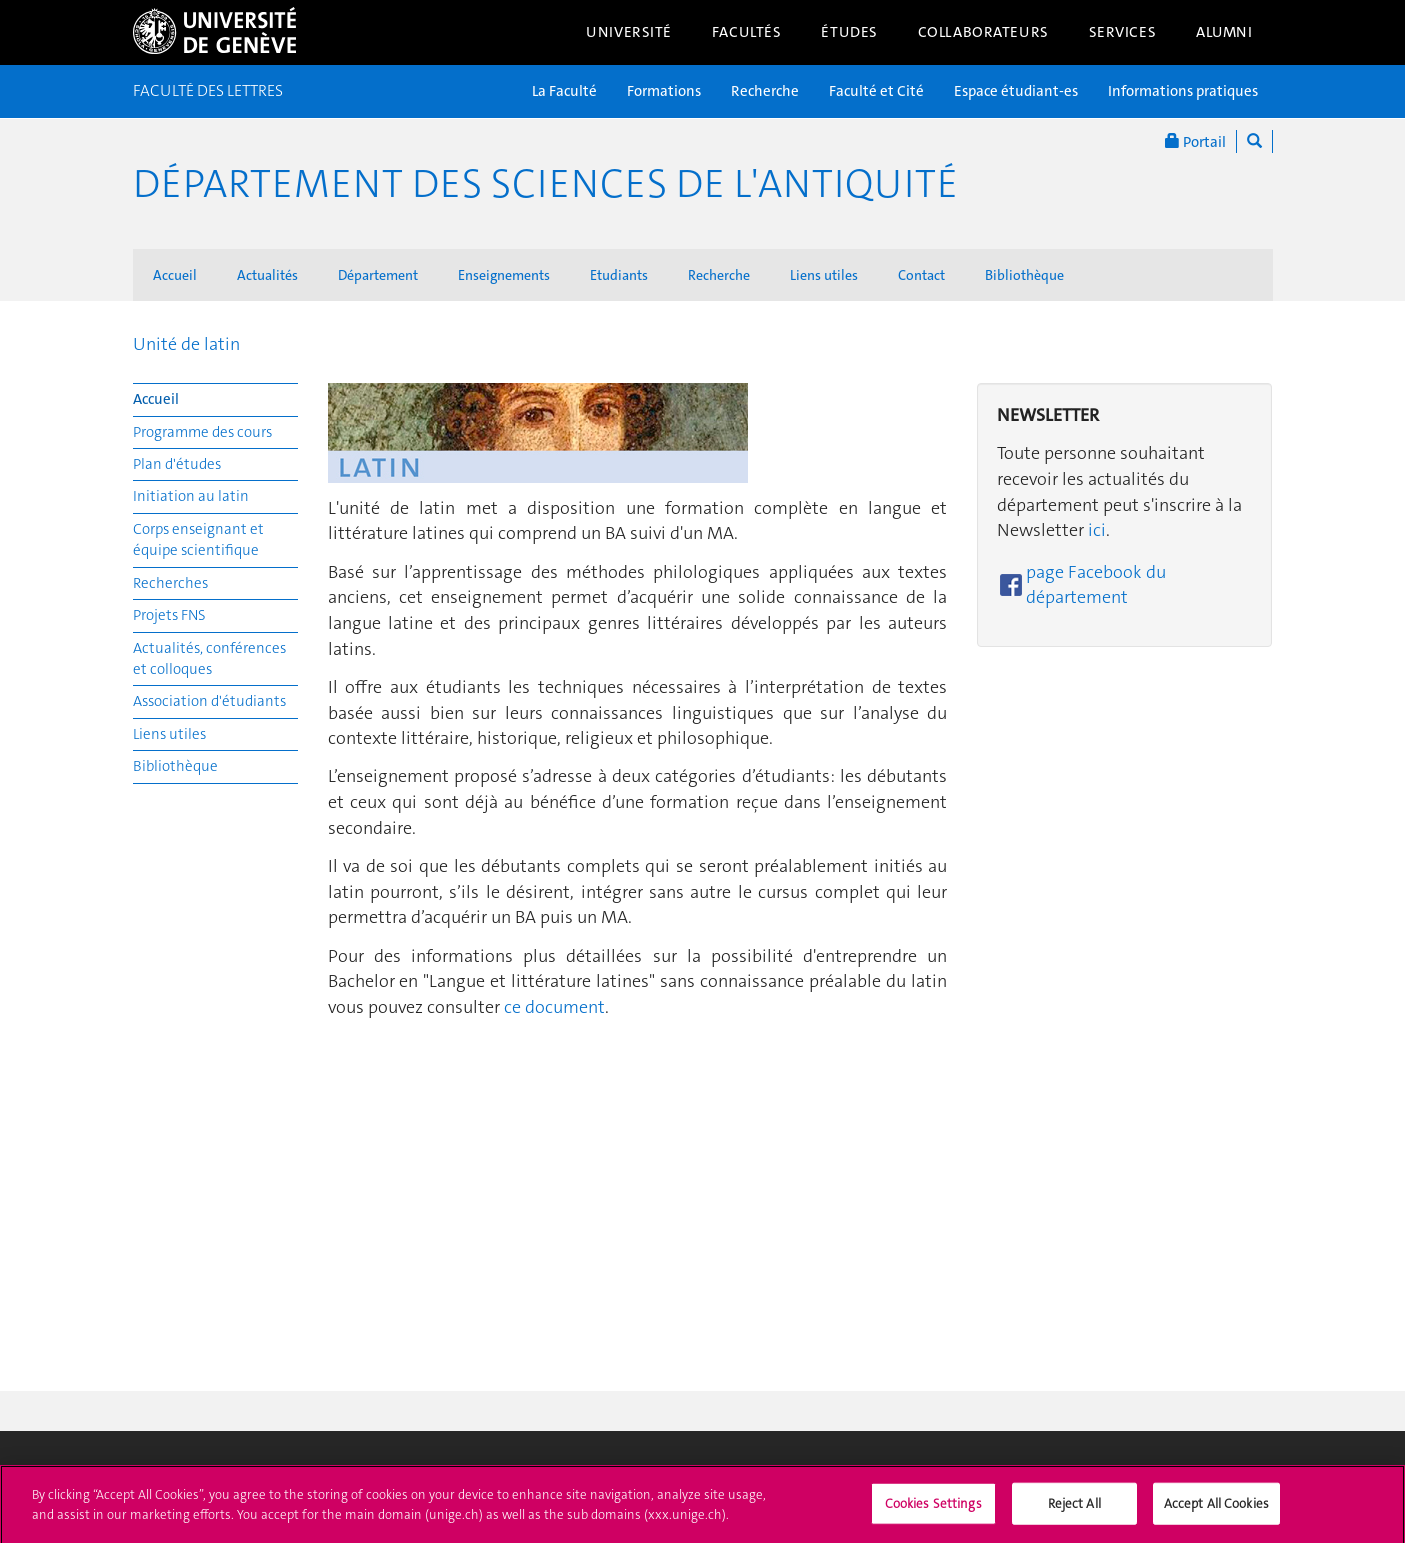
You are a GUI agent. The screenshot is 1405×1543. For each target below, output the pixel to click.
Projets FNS (169, 615)
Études (849, 32)
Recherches (170, 583)
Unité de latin (186, 344)
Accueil (175, 275)
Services (1123, 32)
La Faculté (564, 91)
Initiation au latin (191, 496)
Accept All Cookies (1216, 1510)
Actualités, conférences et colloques (209, 658)
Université (629, 32)
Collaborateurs (983, 32)
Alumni (1224, 32)
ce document (554, 1007)
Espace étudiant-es (1016, 91)
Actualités (267, 275)
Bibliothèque (1024, 275)
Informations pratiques (1183, 91)
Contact (921, 275)
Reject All (1074, 1510)
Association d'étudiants (209, 701)
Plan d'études (177, 464)
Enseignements (504, 275)
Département (378, 275)
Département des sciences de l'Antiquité (545, 184)
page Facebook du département (1096, 585)
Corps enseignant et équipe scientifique (198, 539)
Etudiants (619, 275)
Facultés (747, 32)
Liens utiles (824, 275)
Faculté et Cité (876, 91)
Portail (1195, 141)
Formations (664, 91)
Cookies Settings (933, 1510)
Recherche (765, 91)
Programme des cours (202, 432)
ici (1097, 530)
